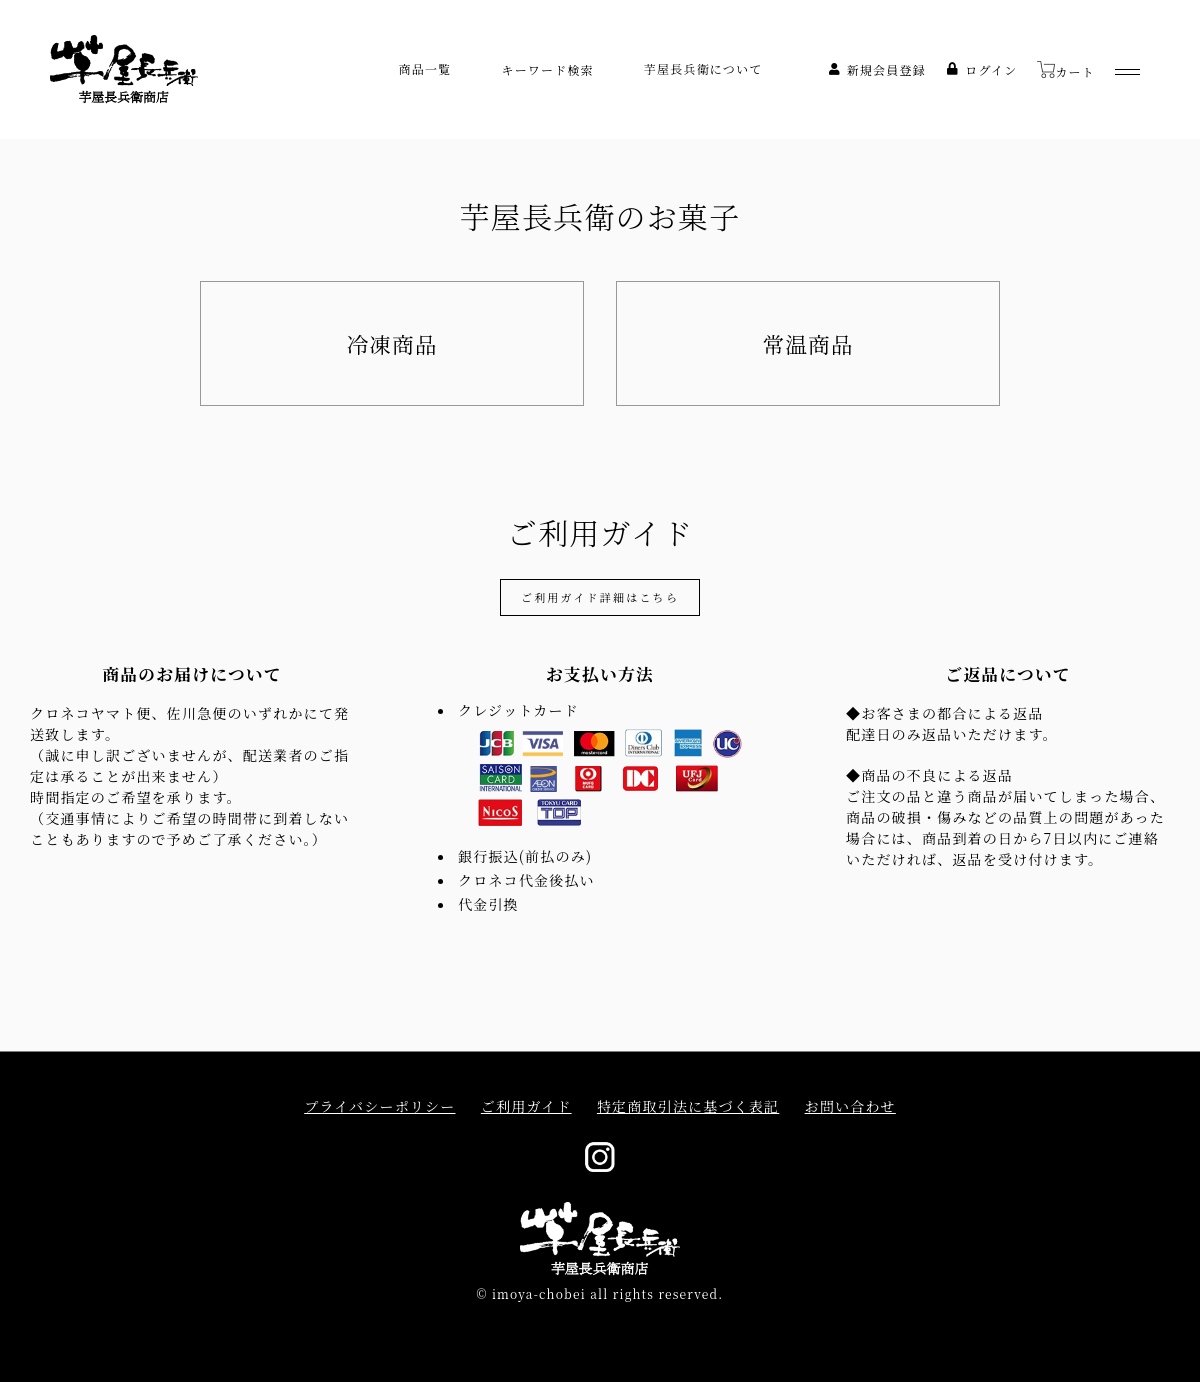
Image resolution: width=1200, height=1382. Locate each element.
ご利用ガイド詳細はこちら (600, 597)
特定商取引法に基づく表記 (688, 1106)
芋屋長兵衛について (703, 68)
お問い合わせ (850, 1106)
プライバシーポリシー (379, 1106)
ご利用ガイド (526, 1106)
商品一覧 (425, 68)
